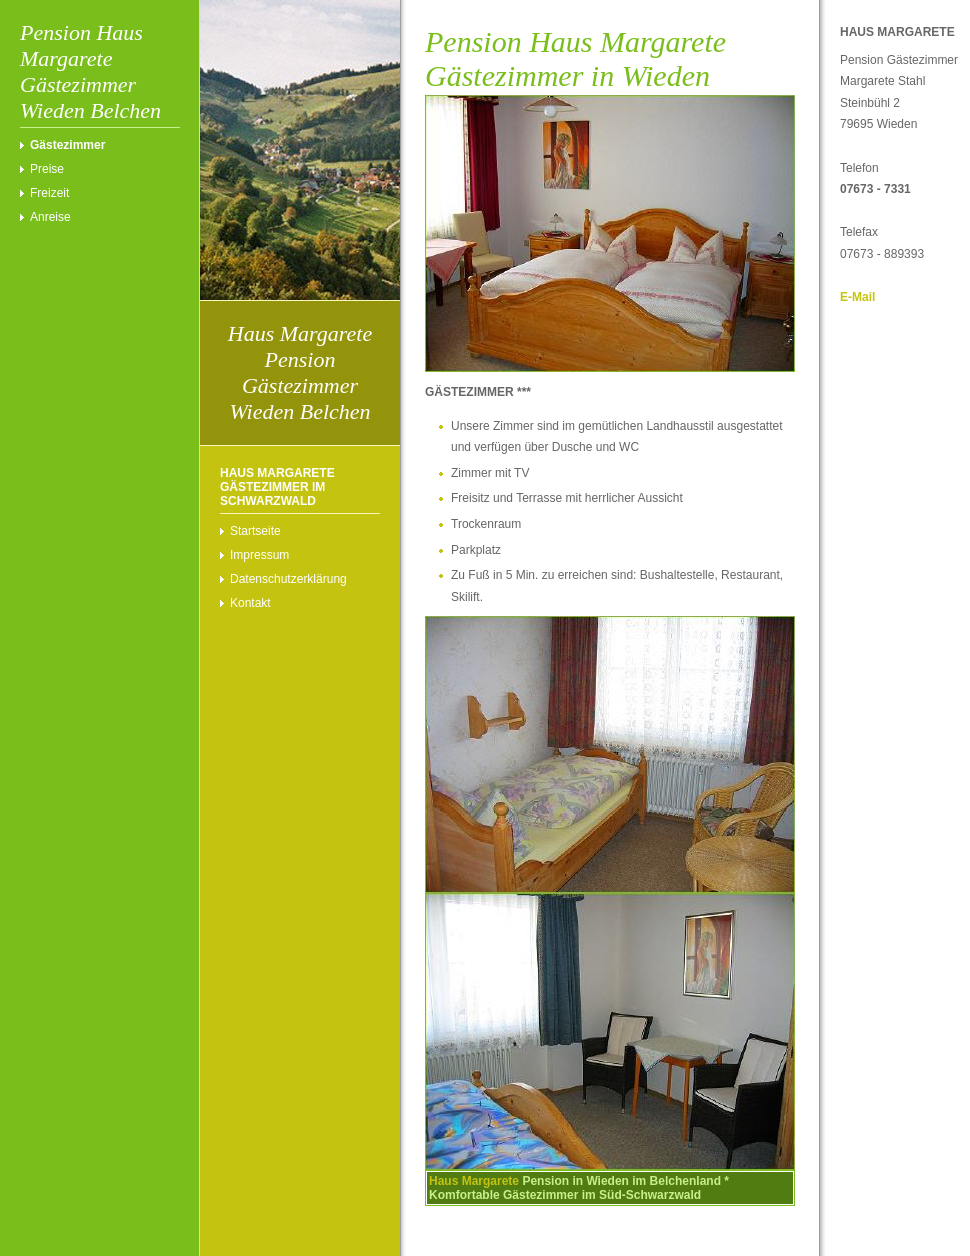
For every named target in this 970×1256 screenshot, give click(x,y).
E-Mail (857, 297)
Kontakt (250, 603)
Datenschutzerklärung (288, 579)
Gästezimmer (67, 145)
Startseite (255, 531)
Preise (47, 169)
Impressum (259, 555)
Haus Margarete (474, 1181)
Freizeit (49, 193)
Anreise (50, 217)
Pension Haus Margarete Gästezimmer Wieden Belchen (90, 71)
